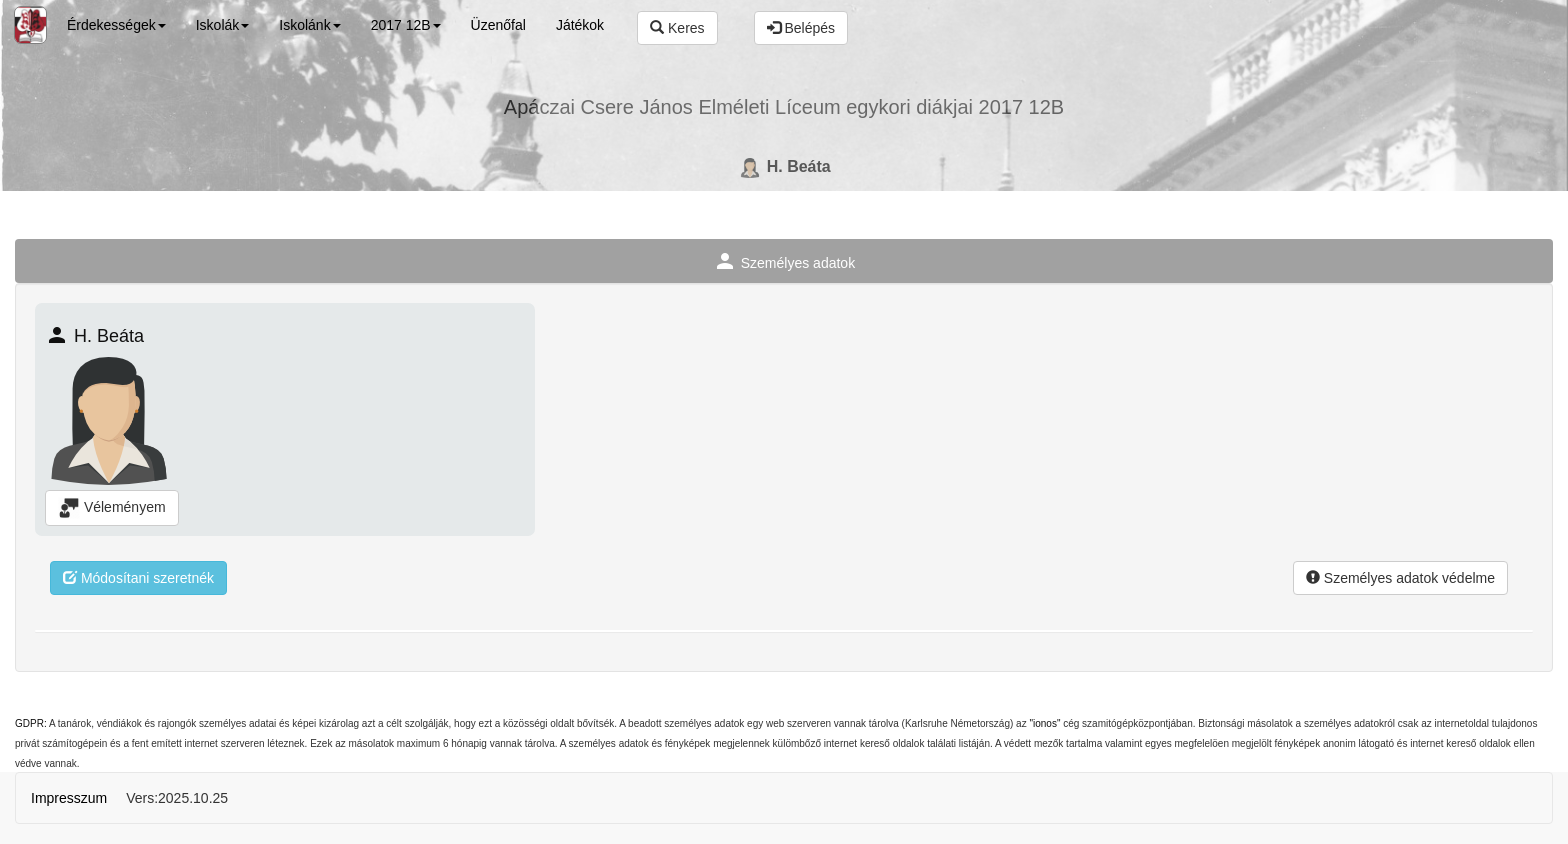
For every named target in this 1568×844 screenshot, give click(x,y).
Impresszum (69, 798)
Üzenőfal (498, 25)
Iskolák (223, 25)
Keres (677, 28)
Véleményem (112, 508)
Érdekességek (116, 25)
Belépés (801, 28)
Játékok (580, 25)
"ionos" (1044, 723)
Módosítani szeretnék (138, 578)
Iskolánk (309, 25)
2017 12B (406, 25)
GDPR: (31, 723)
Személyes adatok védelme (1400, 578)
